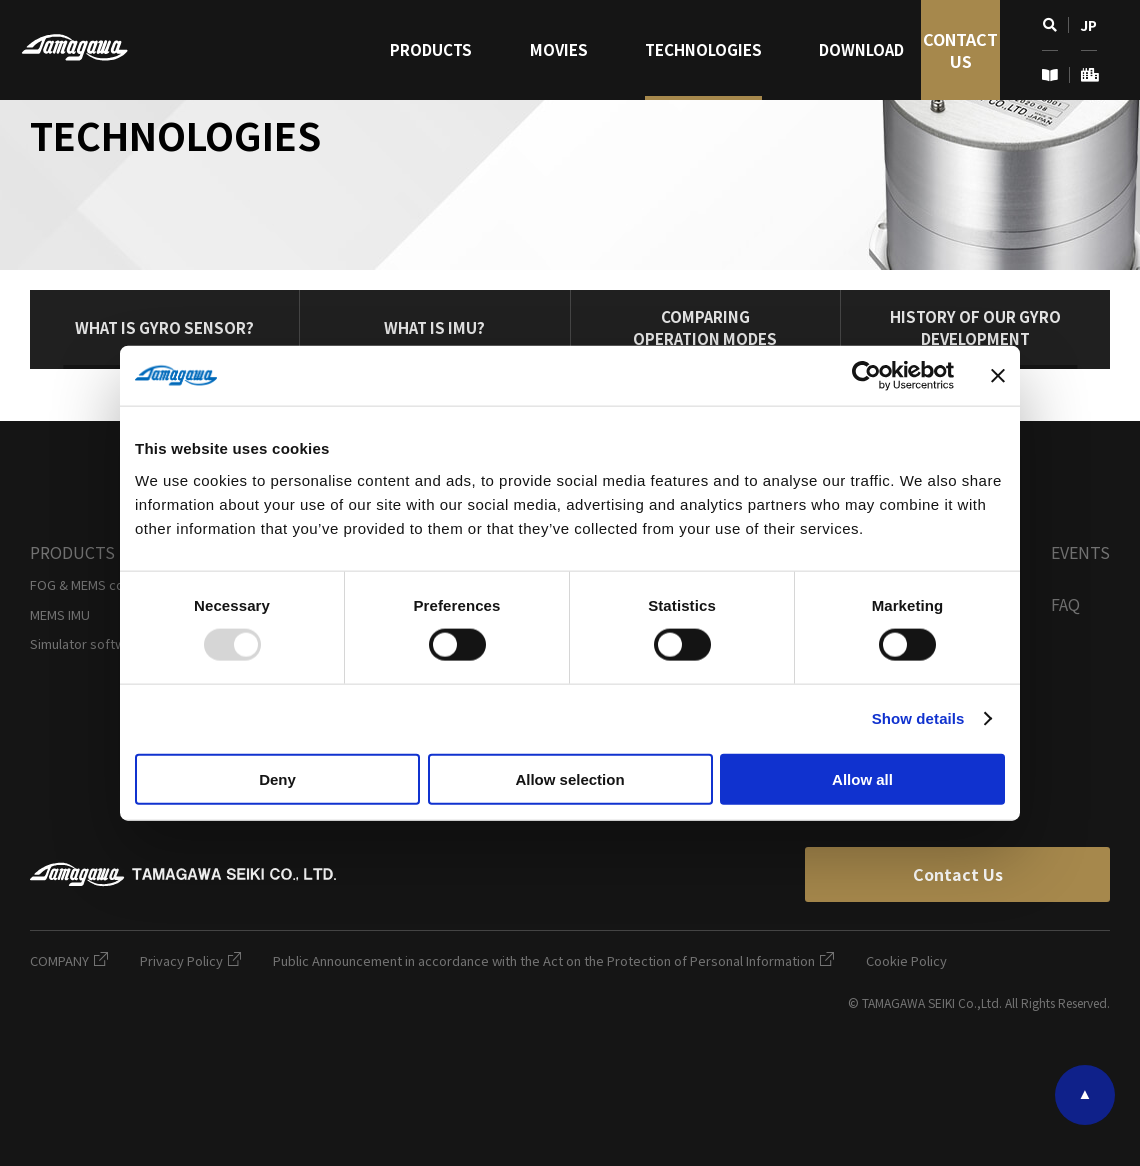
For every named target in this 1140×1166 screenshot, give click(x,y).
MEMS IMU (60, 614)
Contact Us (960, 50)
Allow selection (569, 778)
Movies (559, 49)
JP (1088, 25)
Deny (277, 778)
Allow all (862, 778)
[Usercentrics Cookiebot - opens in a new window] (866, 376)
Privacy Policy (191, 960)
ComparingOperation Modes (705, 327)
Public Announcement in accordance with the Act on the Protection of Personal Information (553, 960)
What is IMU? (434, 327)
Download (861, 49)
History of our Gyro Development (975, 327)
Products (431, 49)
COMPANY (69, 960)
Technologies (703, 49)
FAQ (1065, 604)
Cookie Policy (906, 960)
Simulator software (87, 643)
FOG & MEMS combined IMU (112, 584)
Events (1080, 552)
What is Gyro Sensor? (164, 327)
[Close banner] (998, 376)
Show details (918, 718)
